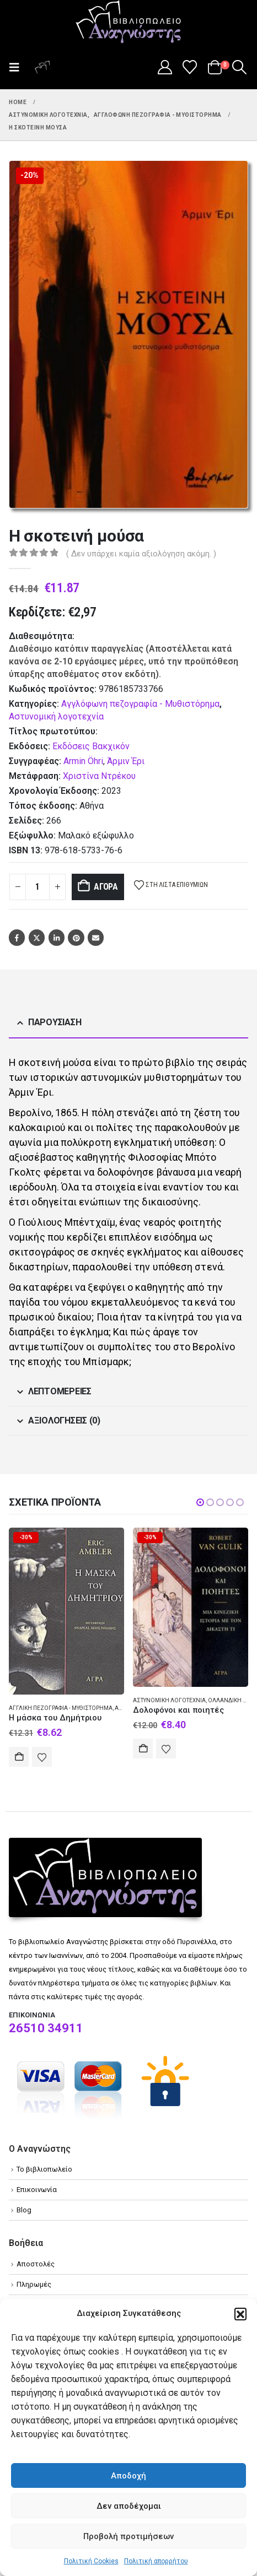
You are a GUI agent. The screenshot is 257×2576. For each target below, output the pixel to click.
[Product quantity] (37, 887)
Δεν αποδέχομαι (129, 2506)
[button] (240, 2313)
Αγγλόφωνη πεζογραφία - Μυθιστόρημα (140, 704)
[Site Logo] (128, 22)
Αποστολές (36, 2264)
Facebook (17, 937)
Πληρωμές (34, 2284)
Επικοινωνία (37, 2189)
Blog (24, 2210)
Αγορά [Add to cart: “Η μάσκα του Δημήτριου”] (19, 1757)
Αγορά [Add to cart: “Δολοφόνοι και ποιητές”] (143, 1748)
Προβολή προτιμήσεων (128, 2536)
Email (96, 937)
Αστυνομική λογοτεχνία (56, 716)
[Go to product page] (66, 1611)
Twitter (37, 937)
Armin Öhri (83, 761)
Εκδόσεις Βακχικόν (91, 746)
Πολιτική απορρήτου (156, 2561)
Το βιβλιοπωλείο (44, 2169)
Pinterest (76, 937)
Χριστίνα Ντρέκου (99, 776)
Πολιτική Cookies (91, 2561)
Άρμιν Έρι (125, 761)
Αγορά (106, 886)
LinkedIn (57, 937)
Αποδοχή (128, 2476)
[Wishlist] (190, 67)
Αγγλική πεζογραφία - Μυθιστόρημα (61, 1708)
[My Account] (164, 67)
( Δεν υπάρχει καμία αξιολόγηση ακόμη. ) (141, 554)
